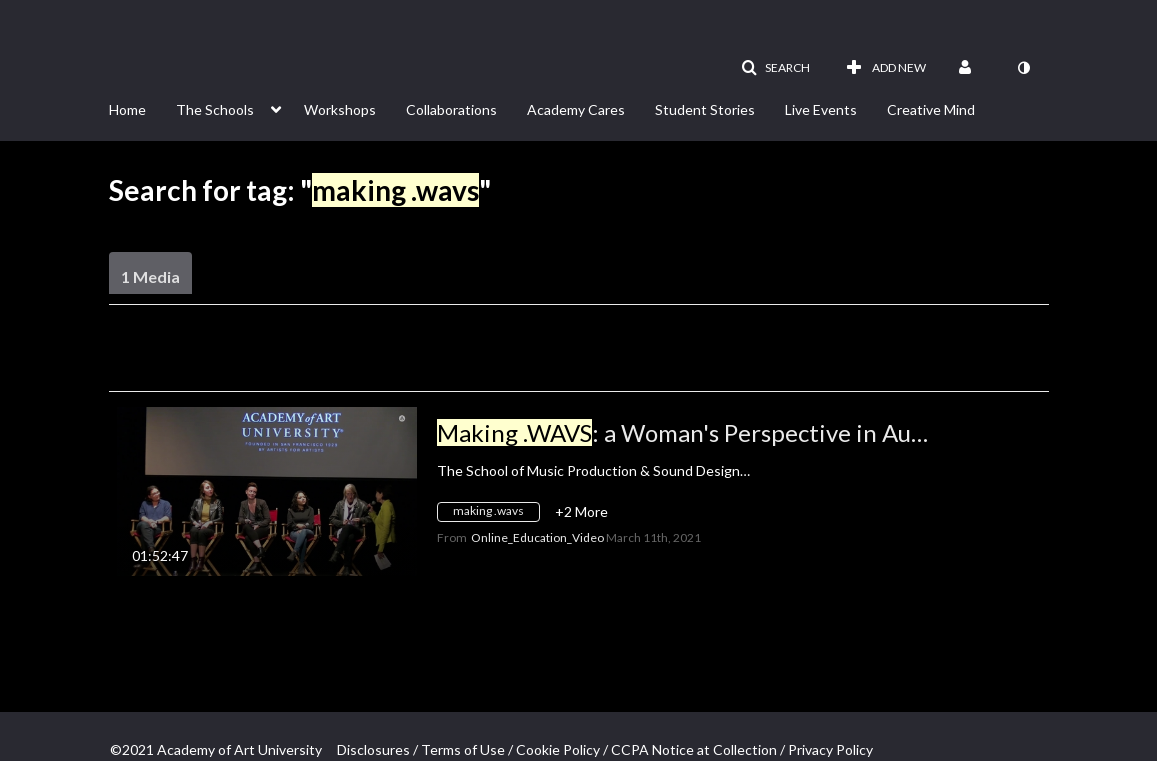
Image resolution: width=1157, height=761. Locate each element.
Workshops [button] (340, 109)
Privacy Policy (830, 749)
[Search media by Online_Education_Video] (537, 537)
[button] (775, 68)
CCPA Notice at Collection (694, 749)
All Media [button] (521, 365)
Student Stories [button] (705, 109)
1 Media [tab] (150, 276)
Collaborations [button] (451, 109)
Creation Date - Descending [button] (261, 365)
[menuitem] (142, 108)
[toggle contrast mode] (1024, 68)
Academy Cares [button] (576, 109)
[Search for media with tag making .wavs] (496, 514)
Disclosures (373, 749)
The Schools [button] (215, 109)
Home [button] (127, 109)
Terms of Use (463, 749)
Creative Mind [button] (931, 109)
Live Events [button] (821, 109)
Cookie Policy (558, 749)
